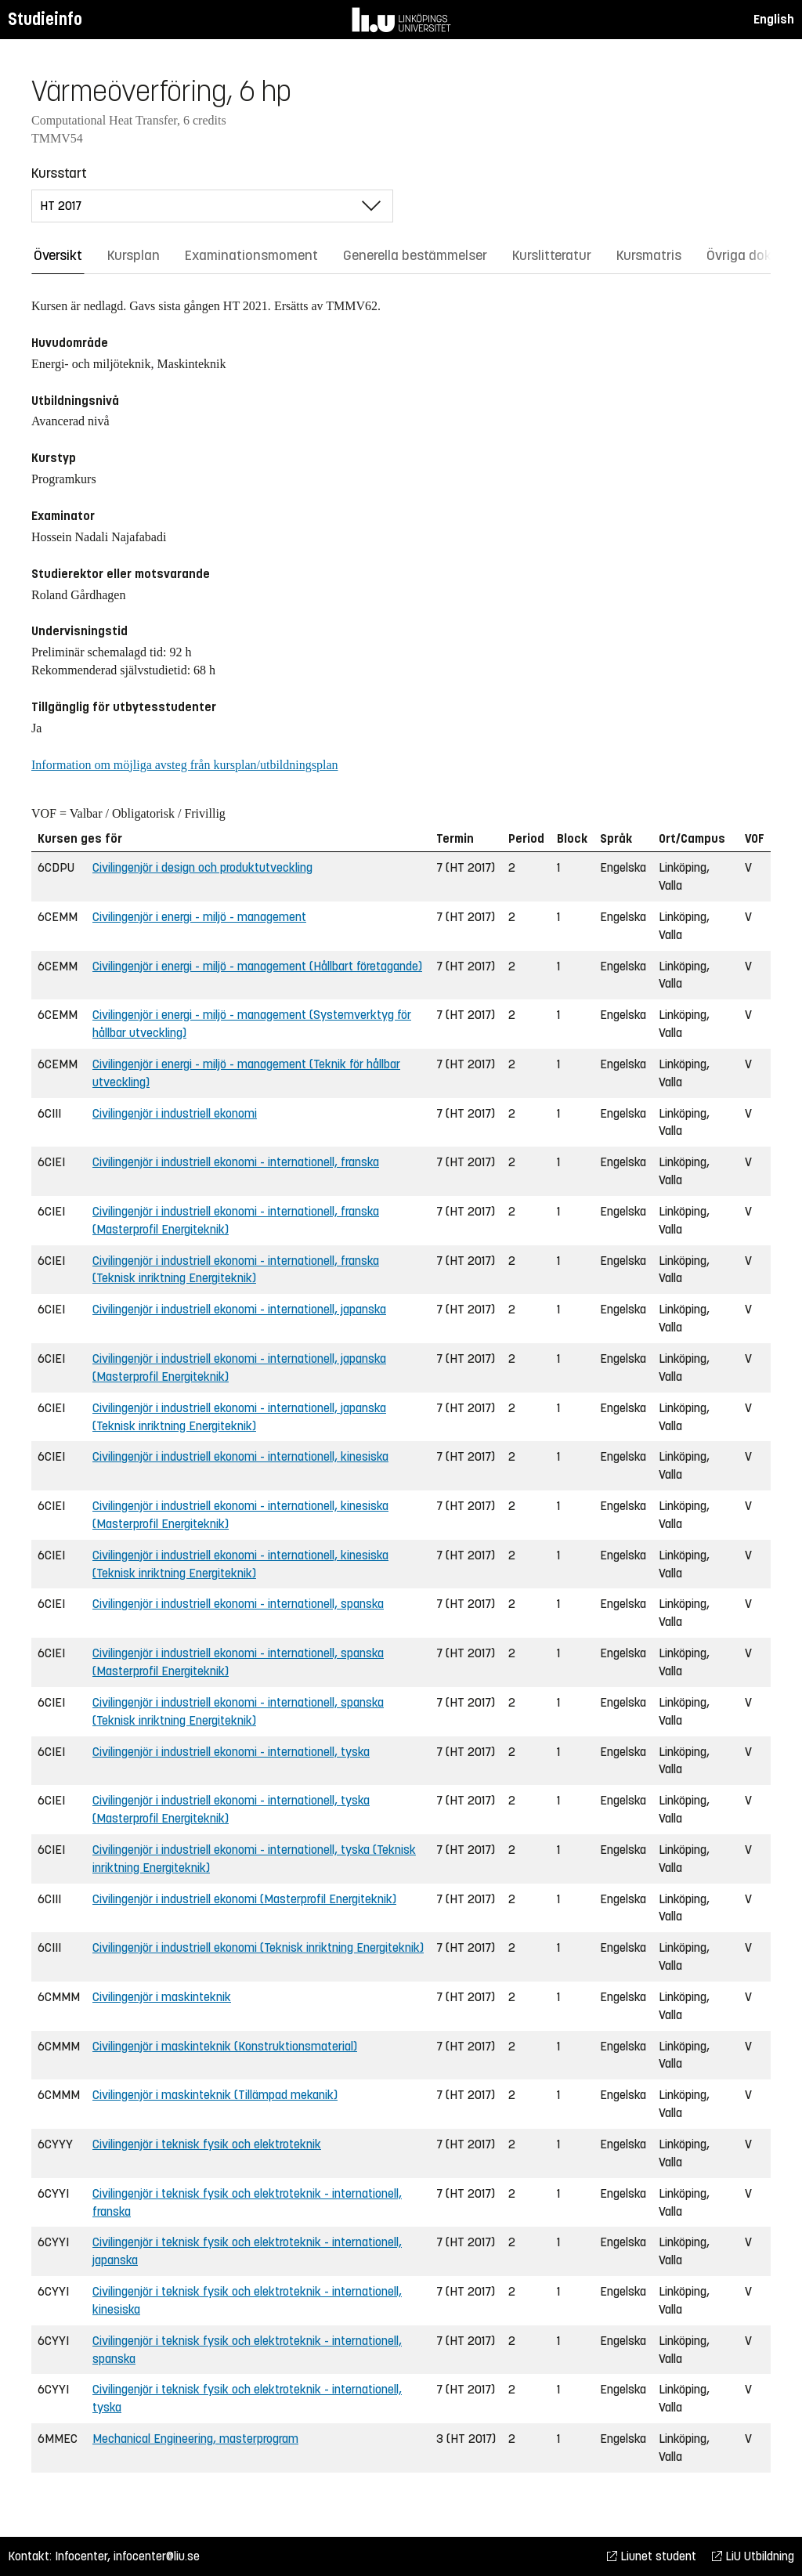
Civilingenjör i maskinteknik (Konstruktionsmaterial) (224, 2046)
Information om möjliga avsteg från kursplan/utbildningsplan (184, 764)
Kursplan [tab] (133, 255)
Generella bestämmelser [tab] (415, 255)
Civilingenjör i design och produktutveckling (202, 867)
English (773, 19)
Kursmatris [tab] (648, 255)
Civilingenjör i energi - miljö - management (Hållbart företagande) (257, 966)
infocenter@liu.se (157, 2556)
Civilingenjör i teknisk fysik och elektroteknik (206, 2144)
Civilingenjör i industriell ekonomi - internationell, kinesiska (240, 1456)
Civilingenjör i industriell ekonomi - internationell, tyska (231, 1751)
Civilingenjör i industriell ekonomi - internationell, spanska (238, 1603)
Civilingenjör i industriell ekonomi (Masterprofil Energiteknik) (244, 1898)
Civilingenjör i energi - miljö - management (199, 916)
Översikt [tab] (58, 255)
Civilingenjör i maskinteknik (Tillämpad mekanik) (215, 2094)
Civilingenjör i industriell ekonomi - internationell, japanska (239, 1309)
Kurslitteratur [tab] (551, 255)
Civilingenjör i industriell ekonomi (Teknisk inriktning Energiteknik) (258, 1947)
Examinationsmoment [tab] (251, 255)
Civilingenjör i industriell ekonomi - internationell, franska (235, 1161)
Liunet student (651, 2556)
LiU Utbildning (753, 2556)
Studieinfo (45, 19)
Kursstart (59, 173)
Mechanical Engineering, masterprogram (195, 2438)
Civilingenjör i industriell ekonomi (174, 1113)
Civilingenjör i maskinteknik (161, 1996)
